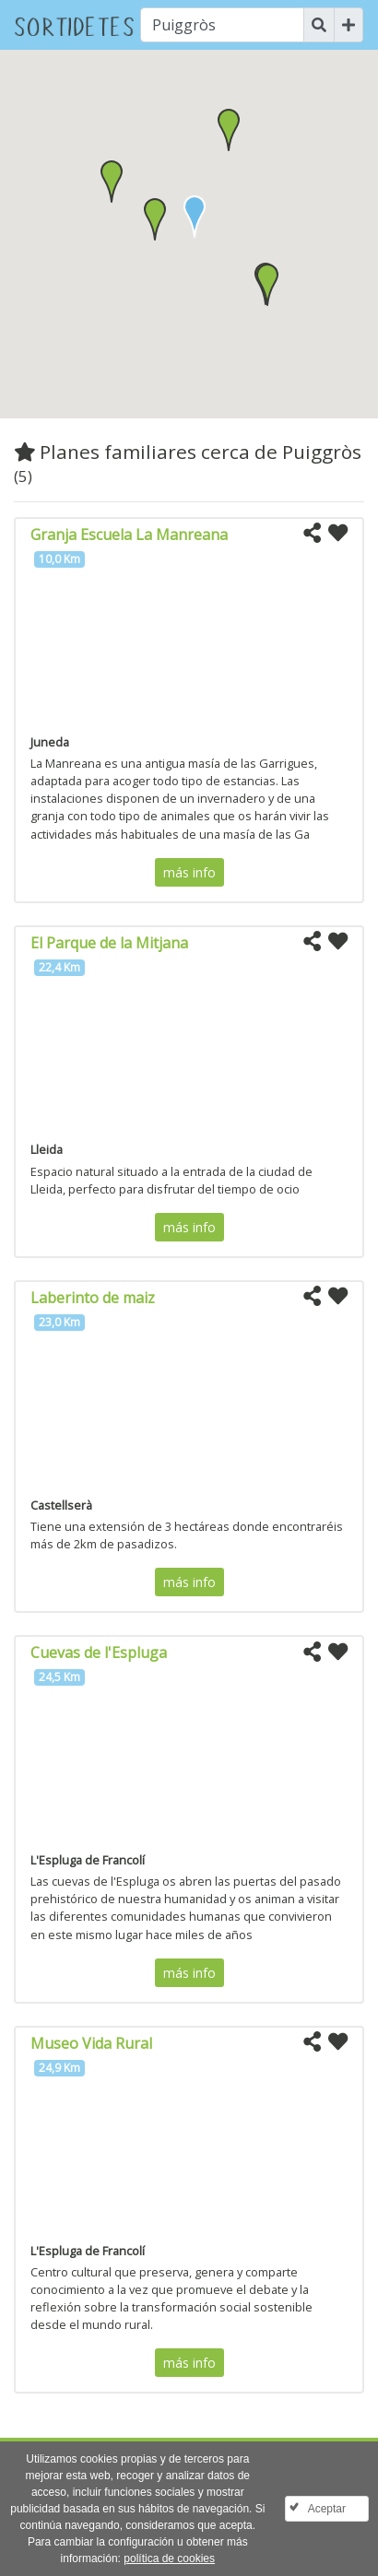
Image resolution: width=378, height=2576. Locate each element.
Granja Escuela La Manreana (129, 534)
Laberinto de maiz (92, 1298)
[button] (155, 219)
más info (189, 872)
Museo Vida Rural (91, 2043)
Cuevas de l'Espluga (98, 1652)
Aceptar (327, 2508)
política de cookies (169, 2558)
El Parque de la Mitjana (109, 943)
